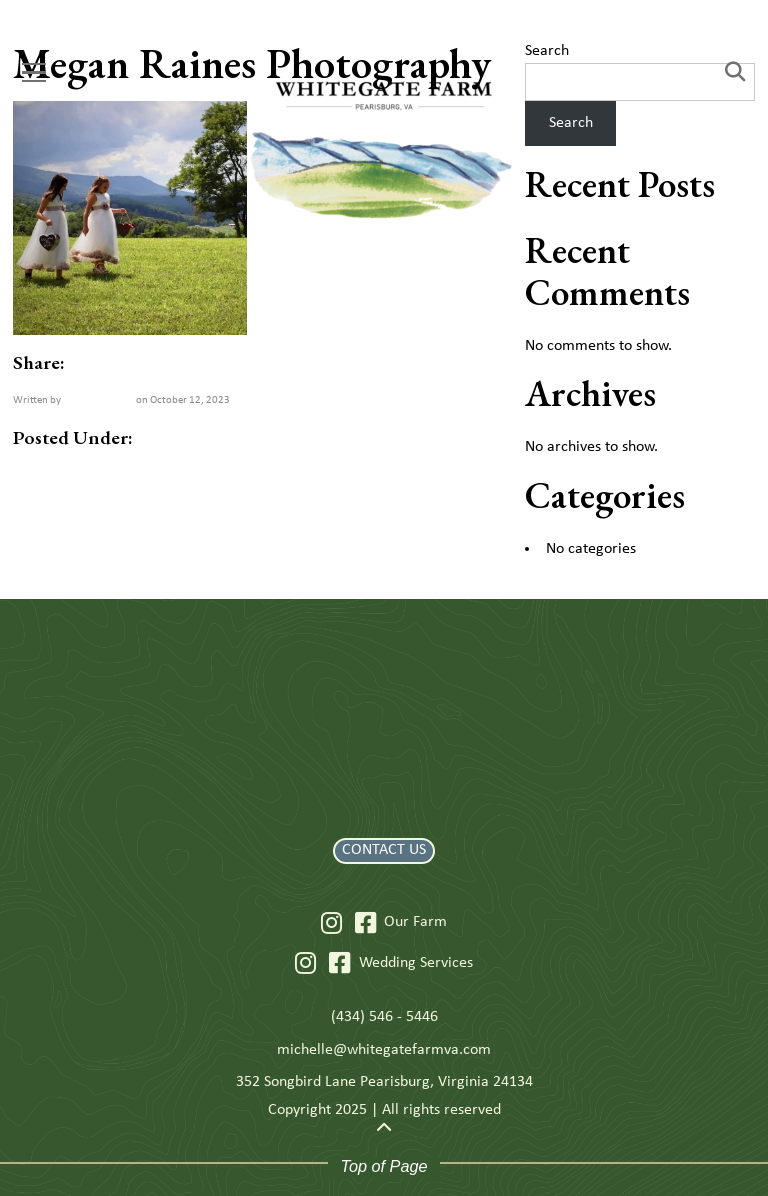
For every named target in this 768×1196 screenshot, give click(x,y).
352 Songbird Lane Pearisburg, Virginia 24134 (384, 1082)
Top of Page (383, 1166)
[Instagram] (331, 923)
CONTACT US (384, 850)
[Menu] (34, 73)
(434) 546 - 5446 (384, 1017)
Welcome (98, 399)
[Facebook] (365, 923)
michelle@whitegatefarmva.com (384, 1050)
